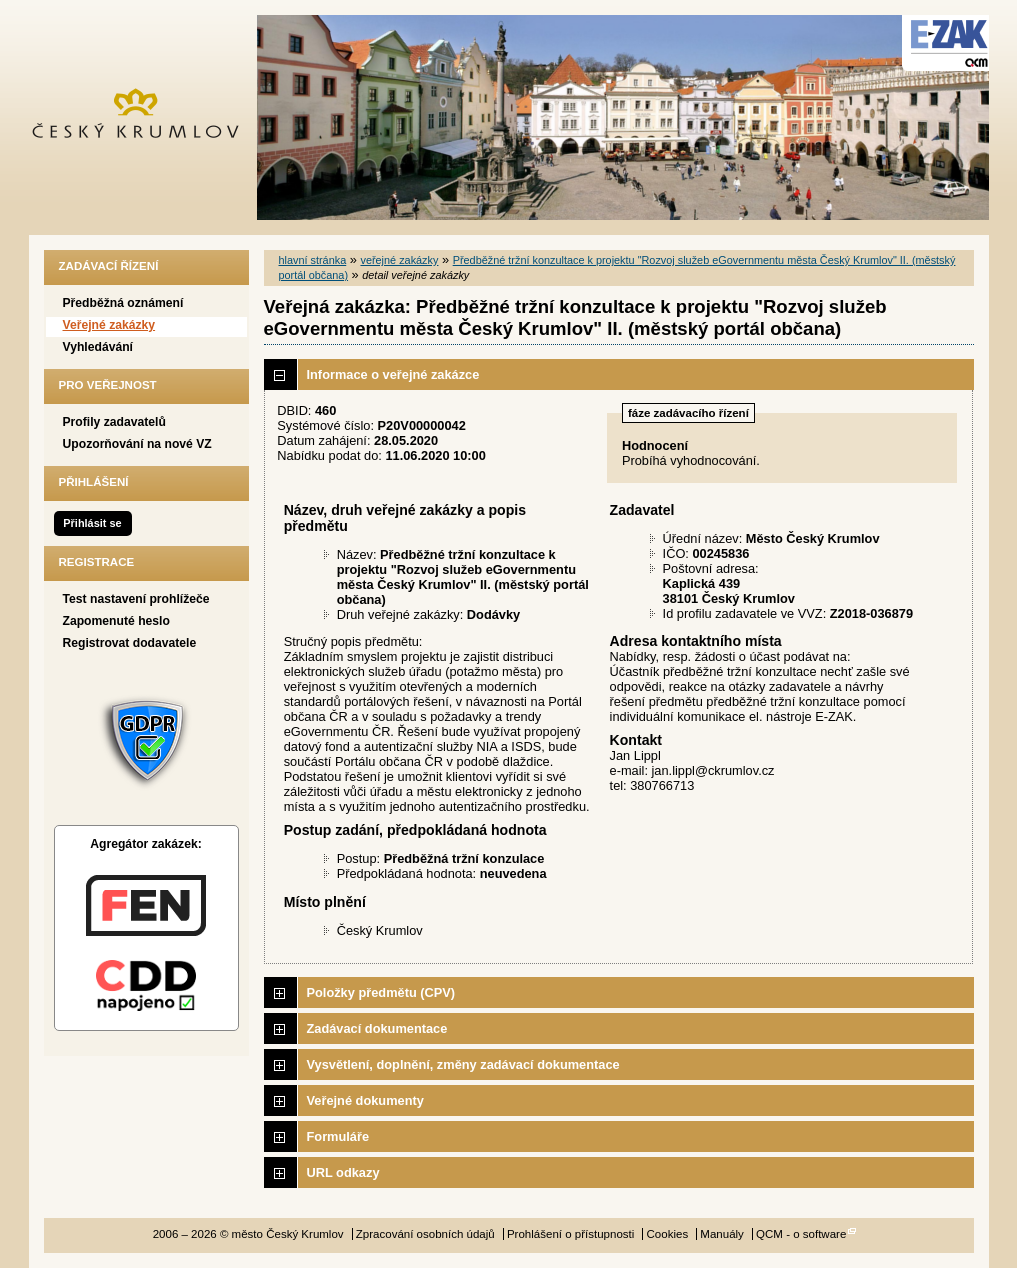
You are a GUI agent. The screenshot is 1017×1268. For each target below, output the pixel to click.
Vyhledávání (98, 347)
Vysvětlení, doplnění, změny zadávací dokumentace (463, 1064)
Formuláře (338, 1136)
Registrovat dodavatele (130, 643)
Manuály (722, 1234)
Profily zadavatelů (114, 422)
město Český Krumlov (146, 117)
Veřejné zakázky (109, 325)
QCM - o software (801, 1234)
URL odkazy (343, 1172)
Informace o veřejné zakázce (393, 374)
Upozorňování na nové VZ (137, 444)
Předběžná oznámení (123, 303)
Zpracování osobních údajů (425, 1234)
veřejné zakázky (399, 260)
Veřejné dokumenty (365, 1100)
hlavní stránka (313, 260)
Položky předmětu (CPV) (381, 992)
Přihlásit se (92, 523)
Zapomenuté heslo (116, 621)
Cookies (668, 1234)
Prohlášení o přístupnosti (570, 1234)
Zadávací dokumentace (377, 1028)
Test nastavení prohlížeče (136, 599)
